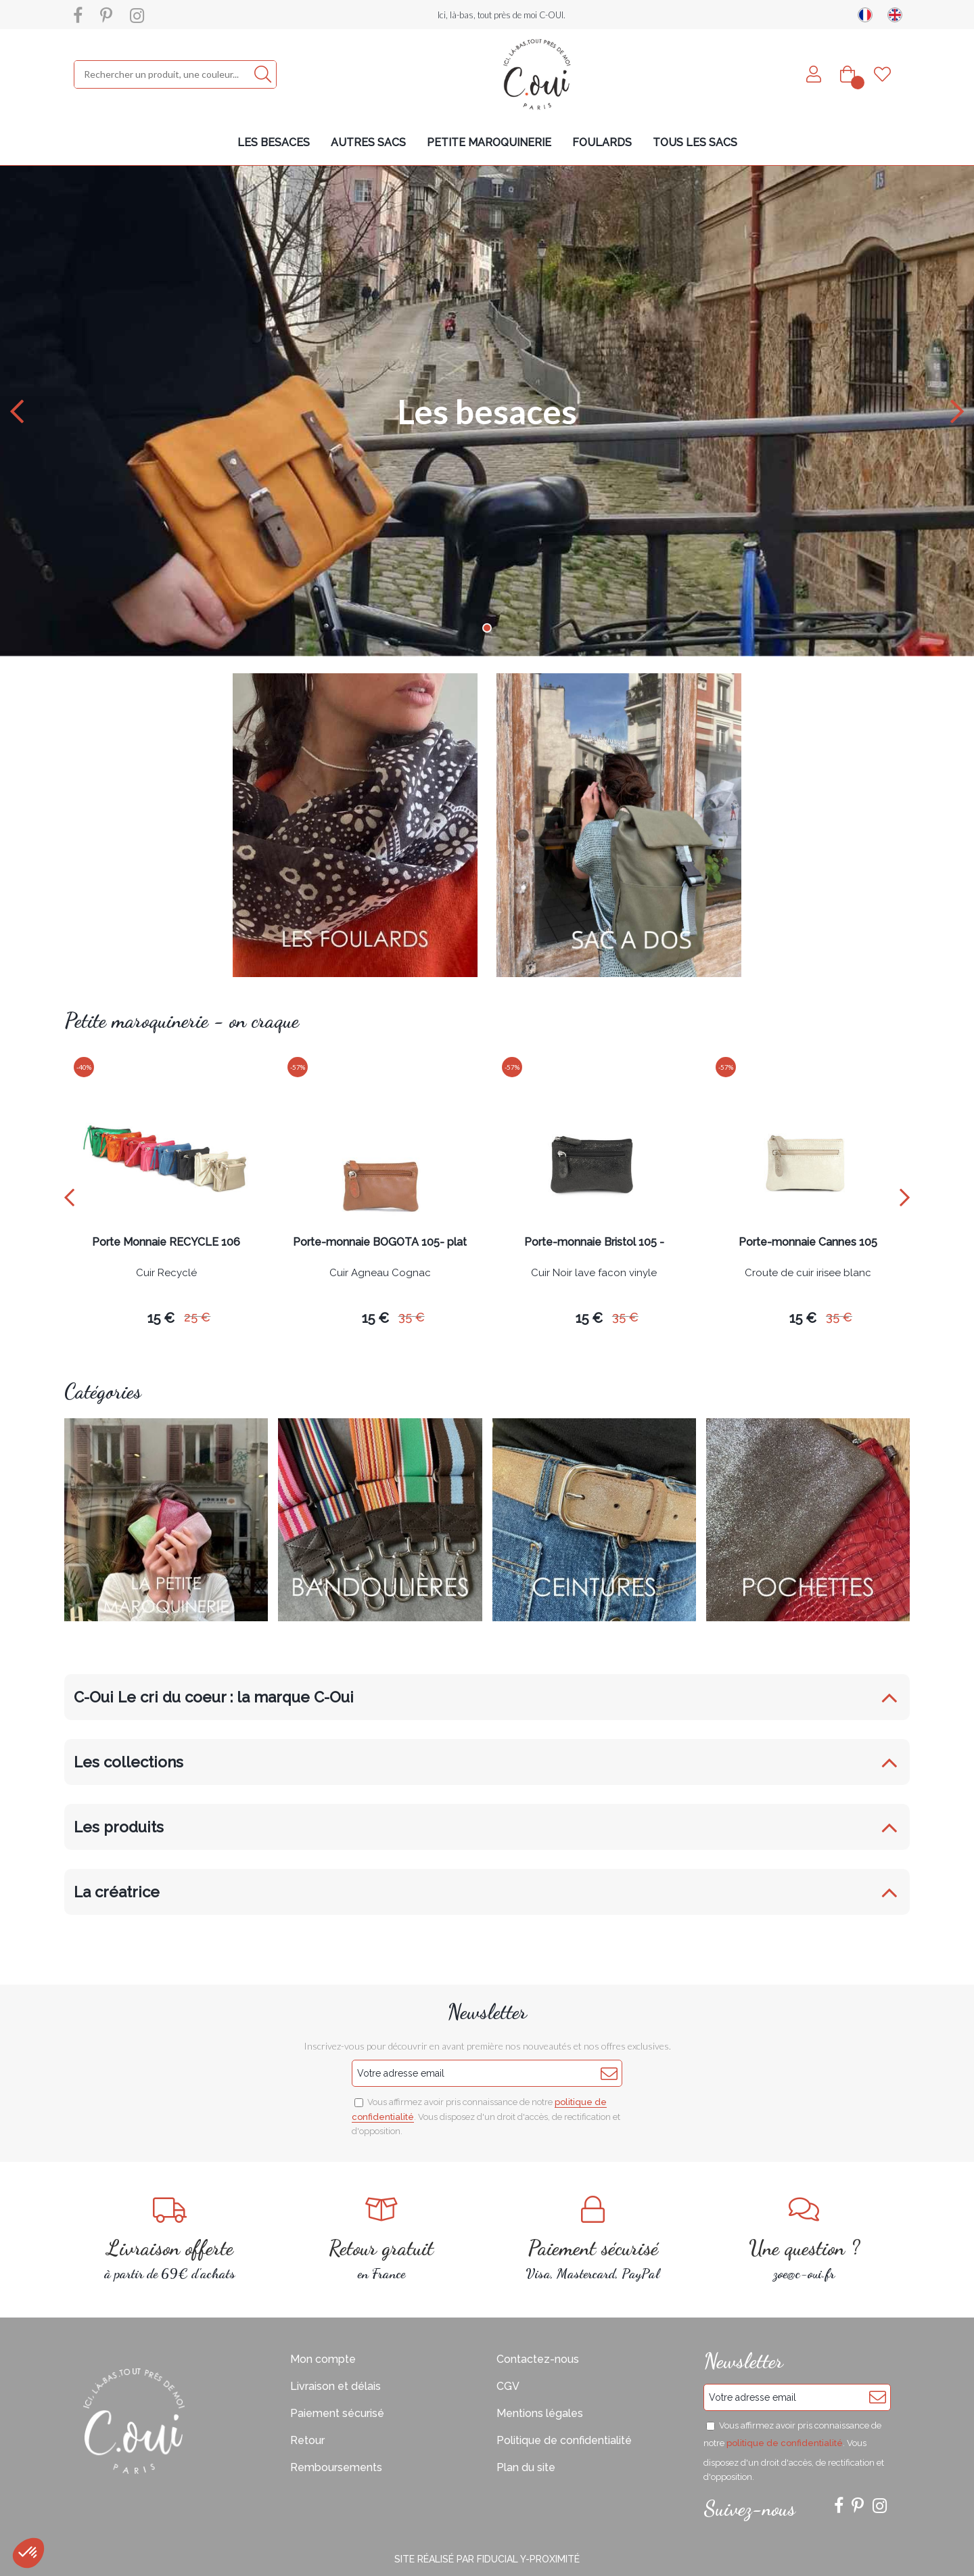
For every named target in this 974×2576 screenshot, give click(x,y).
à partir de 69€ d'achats (170, 2239)
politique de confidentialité (784, 2443)
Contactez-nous (537, 2359)
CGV (507, 2386)
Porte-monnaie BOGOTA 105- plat (380, 1242)
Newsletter (487, 2011)
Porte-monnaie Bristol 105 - (594, 1242)
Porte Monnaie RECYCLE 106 (166, 1242)
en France (382, 2239)
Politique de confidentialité (564, 2440)
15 (161, 1318)
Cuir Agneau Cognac (380, 1273)
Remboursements (336, 2467)
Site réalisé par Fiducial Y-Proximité (487, 2559)
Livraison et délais (335, 2386)
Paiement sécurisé (337, 2413)
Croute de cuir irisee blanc (808, 1273)
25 (197, 1317)
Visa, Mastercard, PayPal (593, 2239)
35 (411, 1317)
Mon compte (323, 2359)
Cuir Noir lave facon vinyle (594, 1273)
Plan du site (525, 2467)
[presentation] (69, 1197)
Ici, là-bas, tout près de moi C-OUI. (501, 14)
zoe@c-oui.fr (805, 2239)
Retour (307, 2440)
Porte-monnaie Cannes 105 (808, 1242)
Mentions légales (539, 2413)
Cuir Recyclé (166, 1273)
